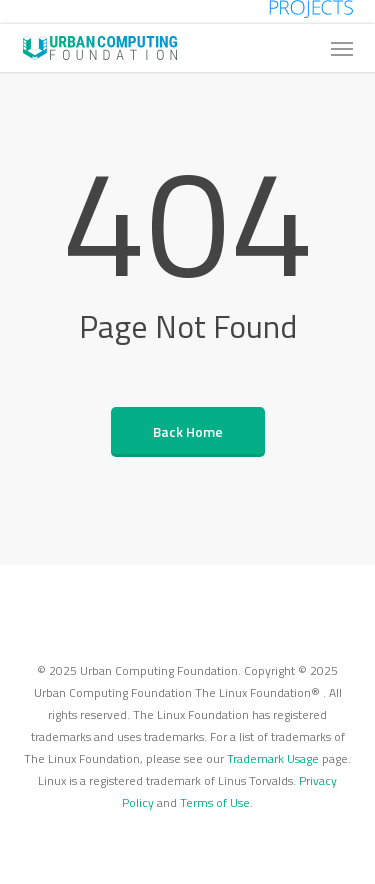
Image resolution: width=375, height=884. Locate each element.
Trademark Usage (273, 758)
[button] (342, 48)
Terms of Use (215, 802)
